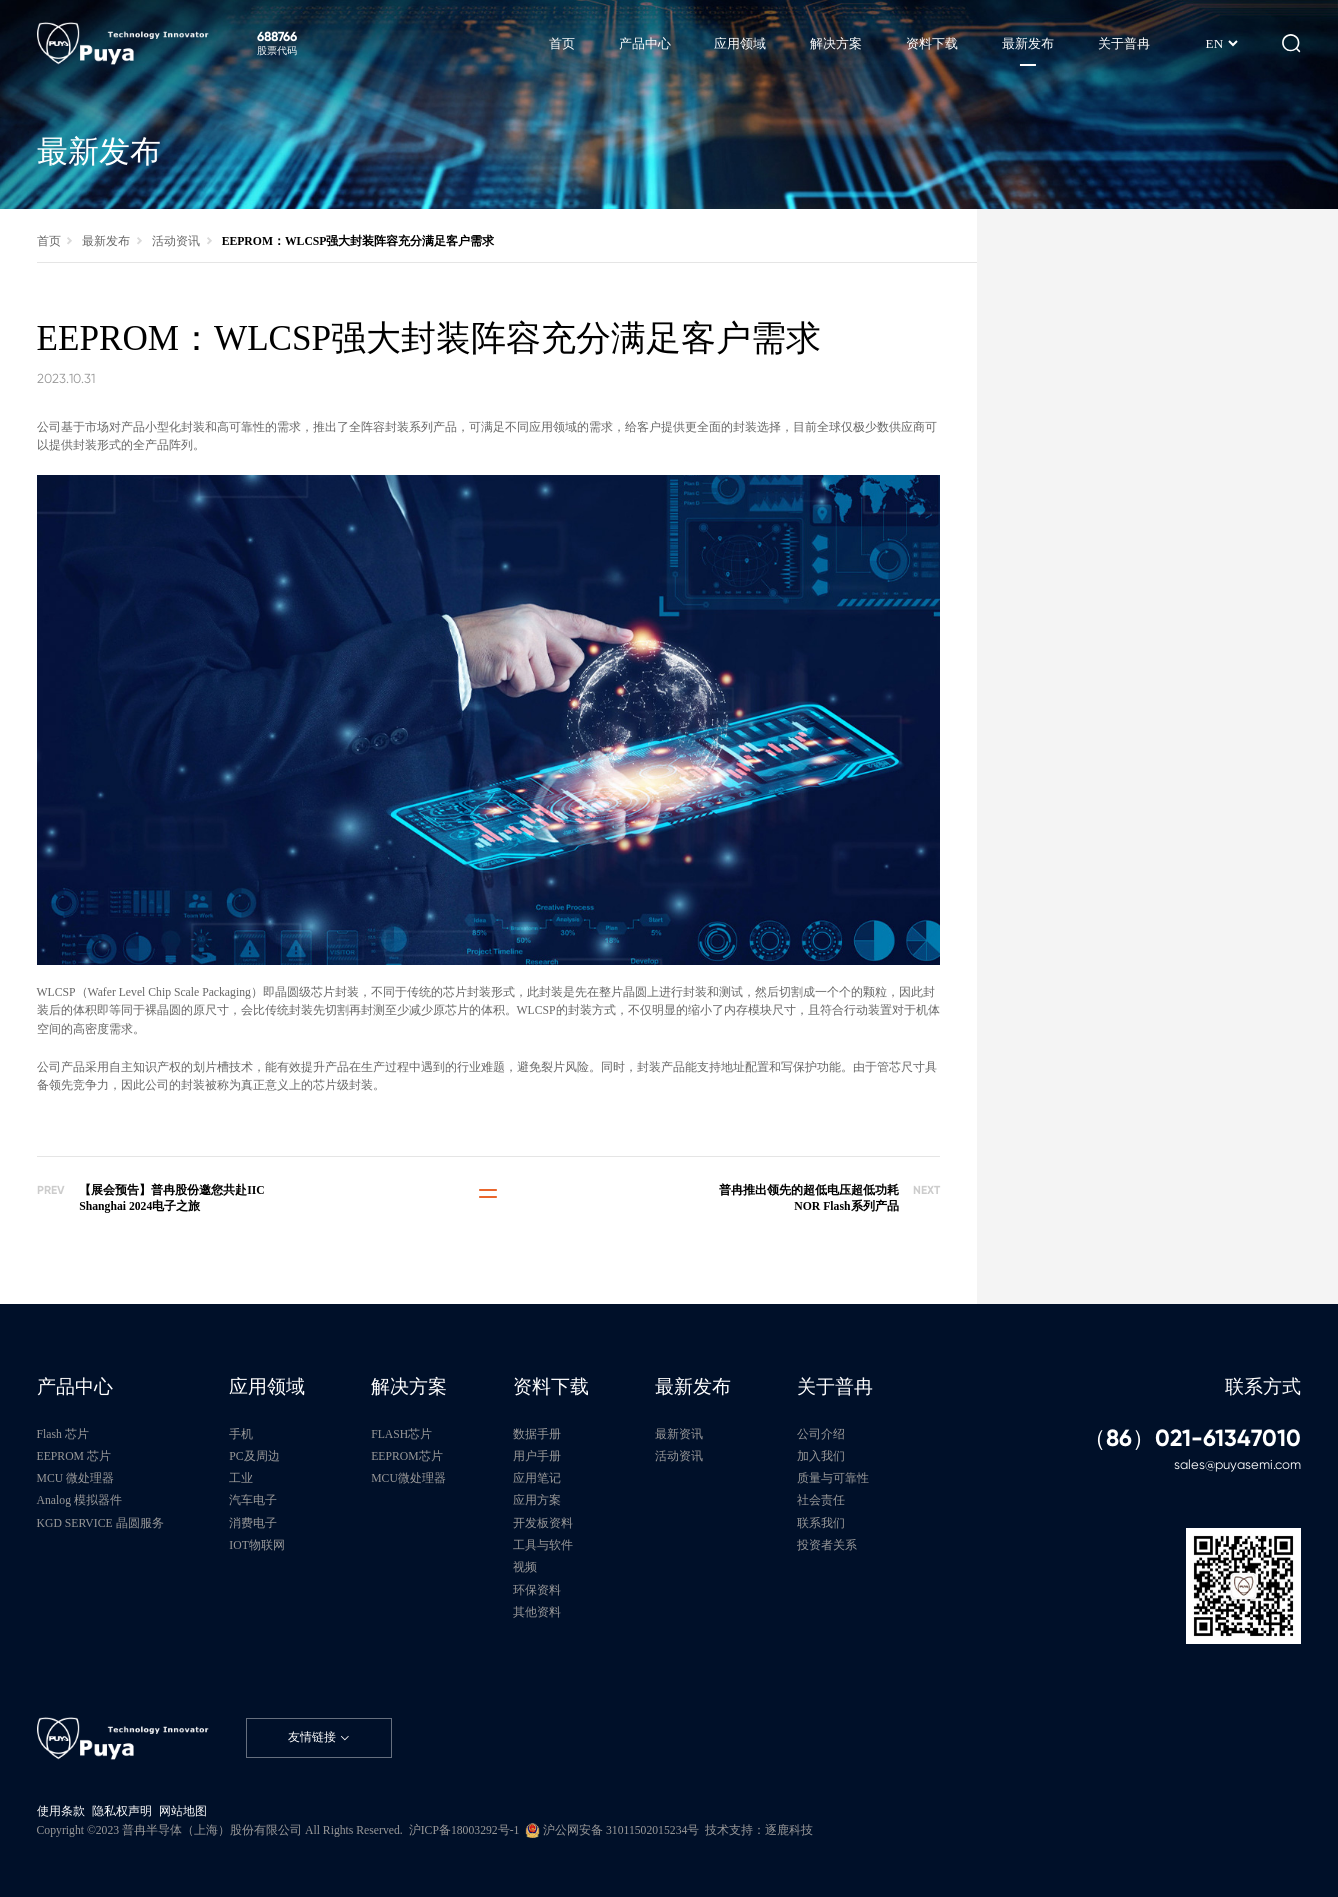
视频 (525, 1567)
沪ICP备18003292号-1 (464, 1830)
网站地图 (183, 1811)
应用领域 (267, 1386)
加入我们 (821, 1456)
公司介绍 (821, 1434)
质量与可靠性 (833, 1478)
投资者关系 (827, 1545)
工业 (241, 1478)
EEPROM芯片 (406, 1456)
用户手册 (537, 1456)
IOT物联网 (256, 1545)
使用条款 (61, 1811)
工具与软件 (543, 1545)
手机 (241, 1434)
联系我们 (821, 1523)
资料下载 (551, 1386)
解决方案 (409, 1386)
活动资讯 (176, 241)
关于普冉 (835, 1386)
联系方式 (1263, 1386)
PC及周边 (254, 1456)
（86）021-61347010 (1192, 1438)
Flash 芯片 (63, 1434)
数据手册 (537, 1434)
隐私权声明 (122, 1811)
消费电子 (253, 1523)
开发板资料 (543, 1523)
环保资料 (537, 1590)
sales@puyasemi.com (1237, 1464)
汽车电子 (253, 1500)
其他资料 (537, 1612)
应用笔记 (537, 1478)
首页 (49, 241)
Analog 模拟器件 (79, 1500)
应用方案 (537, 1500)
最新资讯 (679, 1434)
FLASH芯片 (401, 1434)
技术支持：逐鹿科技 (759, 1830)
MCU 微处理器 (76, 1478)
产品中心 (75, 1386)
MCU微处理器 (408, 1478)
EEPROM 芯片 (74, 1456)
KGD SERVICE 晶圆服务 (100, 1523)
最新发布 (106, 241)
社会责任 (821, 1500)
